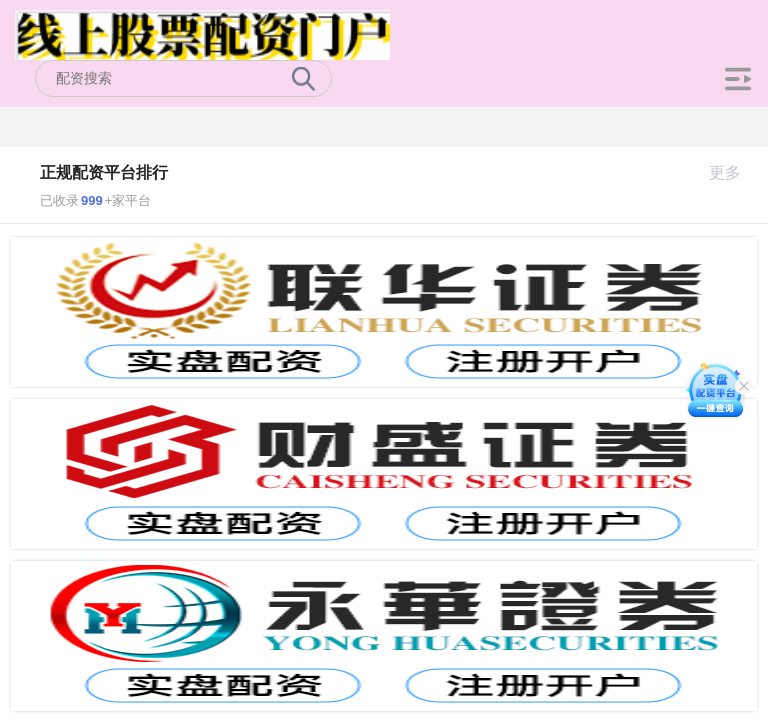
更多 (733, 172)
